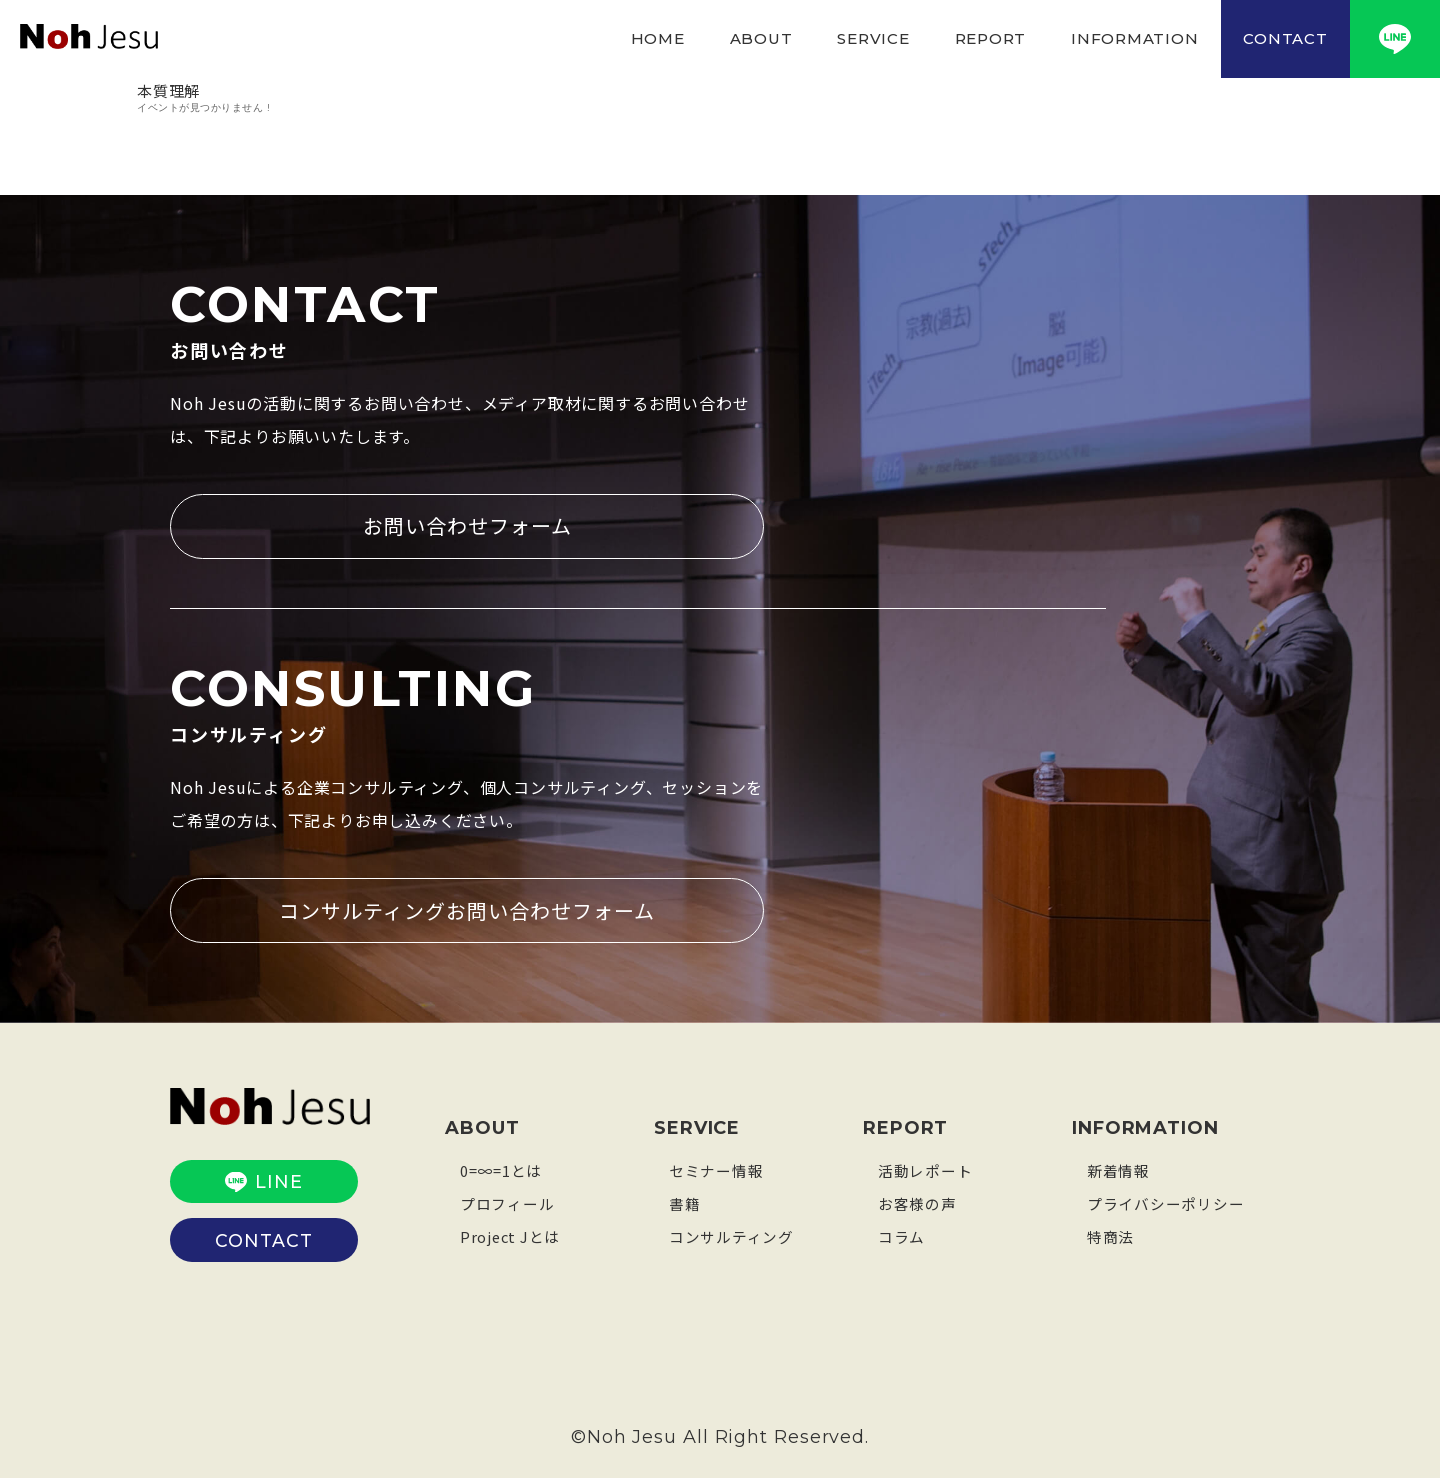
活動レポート (925, 1169)
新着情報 (1118, 1169)
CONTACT (1285, 38)
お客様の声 (917, 1202)
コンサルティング (731, 1235)
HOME (658, 38)
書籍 (685, 1202)
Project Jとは (511, 1235)
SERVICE (873, 38)
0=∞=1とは (501, 1169)
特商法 (1110, 1235)
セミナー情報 (716, 1169)
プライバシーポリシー (1166, 1202)
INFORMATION (1134, 38)
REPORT (991, 38)
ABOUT (761, 38)
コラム (901, 1235)
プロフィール (507, 1202)
